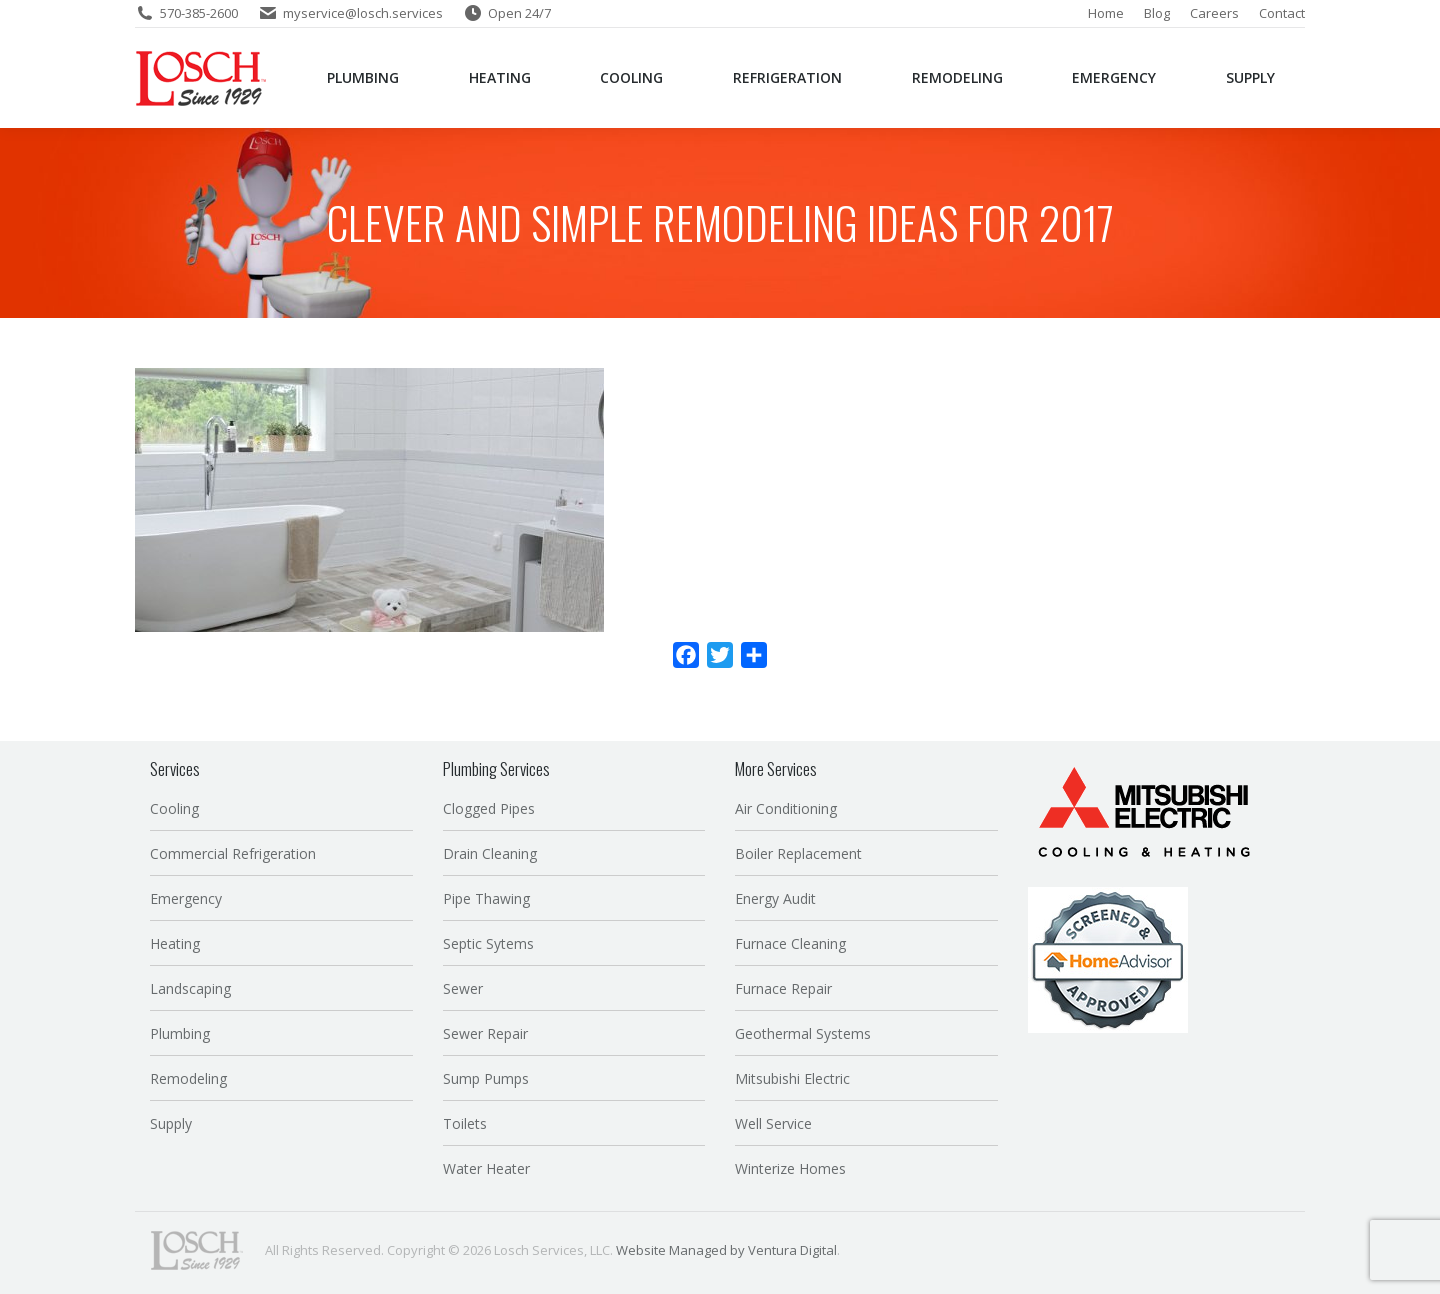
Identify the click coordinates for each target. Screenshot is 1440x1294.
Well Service (773, 1123)
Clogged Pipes (489, 808)
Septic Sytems (488, 943)
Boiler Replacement (798, 853)
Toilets (465, 1123)
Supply (171, 1123)
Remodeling (188, 1078)
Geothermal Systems (803, 1033)
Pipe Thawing (486, 898)
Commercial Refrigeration (233, 853)
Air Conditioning (786, 808)
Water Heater (486, 1168)
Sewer (463, 988)
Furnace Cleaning (790, 943)
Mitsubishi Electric (792, 1078)
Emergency (186, 898)
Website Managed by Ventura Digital (726, 1250)
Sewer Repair (485, 1033)
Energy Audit (775, 898)
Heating (175, 943)
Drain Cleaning (490, 853)
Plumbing (180, 1033)
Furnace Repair (783, 988)
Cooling (174, 808)
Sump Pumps (486, 1078)
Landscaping (190, 988)
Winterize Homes (790, 1168)
